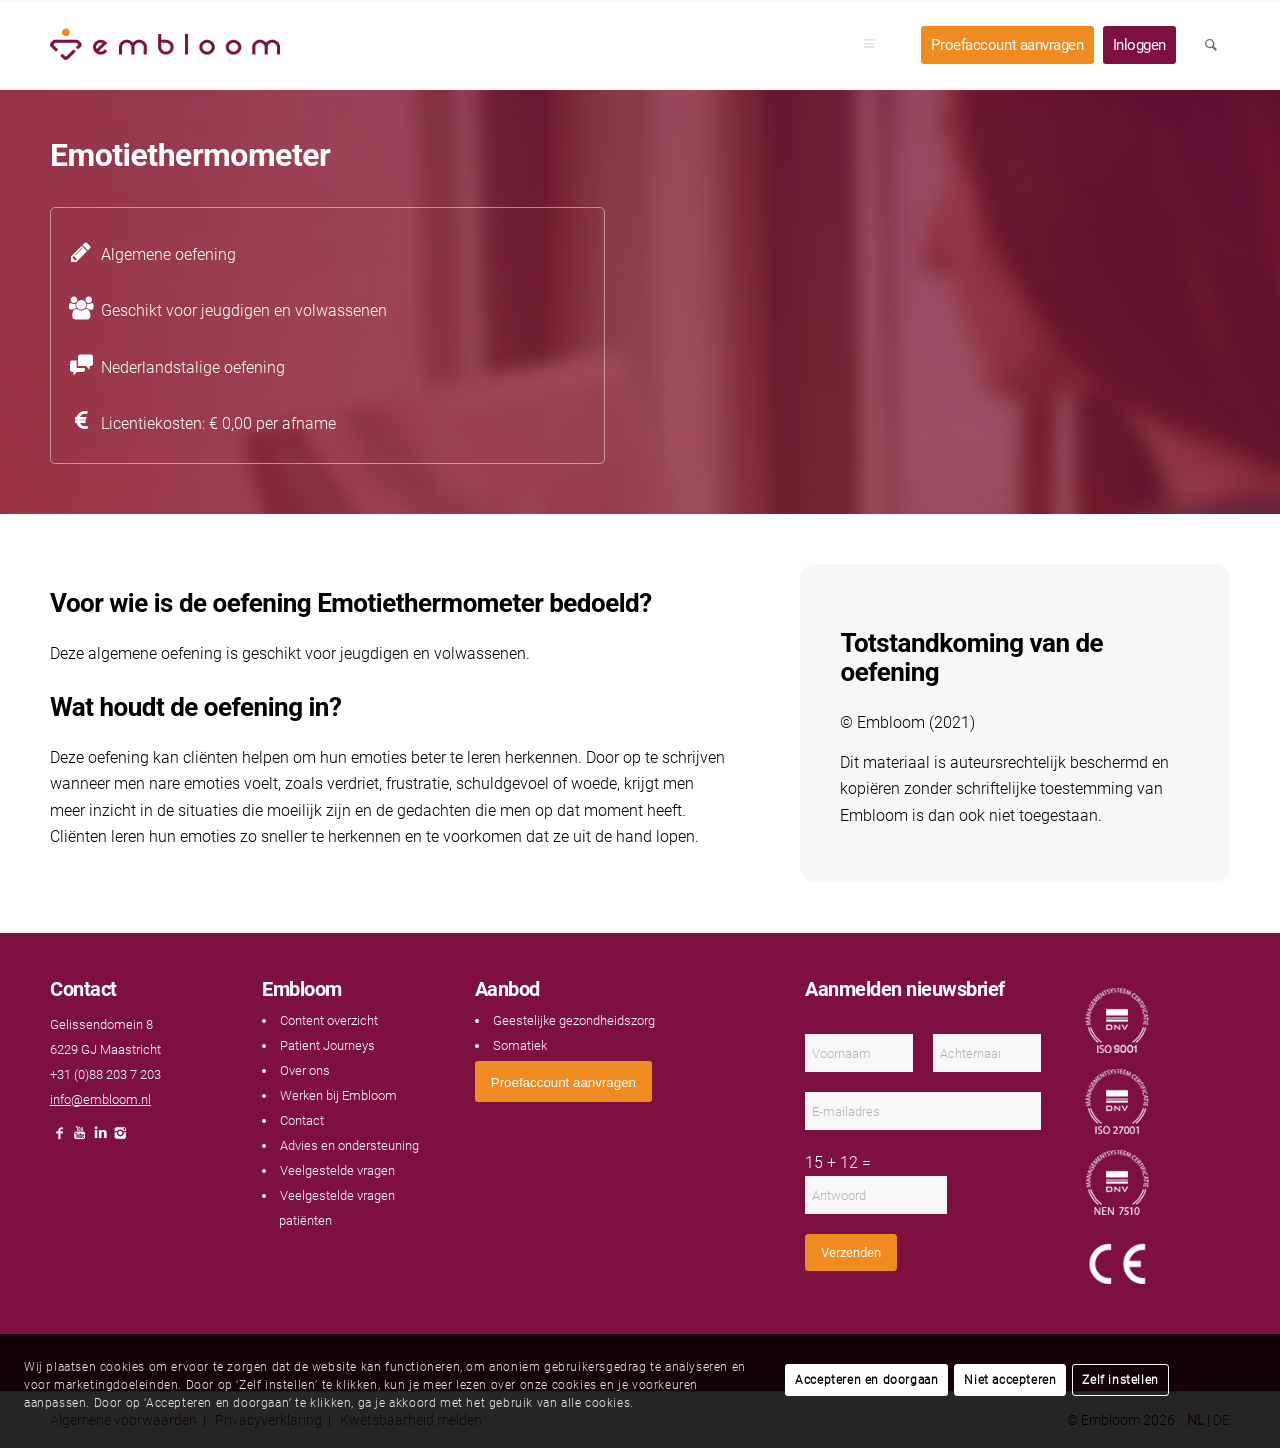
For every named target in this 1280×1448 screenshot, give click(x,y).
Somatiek (520, 1045)
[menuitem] (876, 45)
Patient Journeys (327, 1045)
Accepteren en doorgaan (866, 1380)
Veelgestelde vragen (337, 1170)
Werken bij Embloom (338, 1095)
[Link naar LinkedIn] (100, 1138)
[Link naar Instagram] (120, 1138)
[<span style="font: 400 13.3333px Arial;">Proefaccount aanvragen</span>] (563, 1081)
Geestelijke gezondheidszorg (574, 1020)
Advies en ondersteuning (349, 1145)
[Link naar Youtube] (80, 1138)
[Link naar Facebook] (60, 1138)
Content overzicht (329, 1020)
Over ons (305, 1070)
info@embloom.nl (100, 1099)
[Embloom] (165, 45)
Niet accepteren (1010, 1380)
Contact (302, 1120)
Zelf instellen (1120, 1380)
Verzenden (851, 1252)
